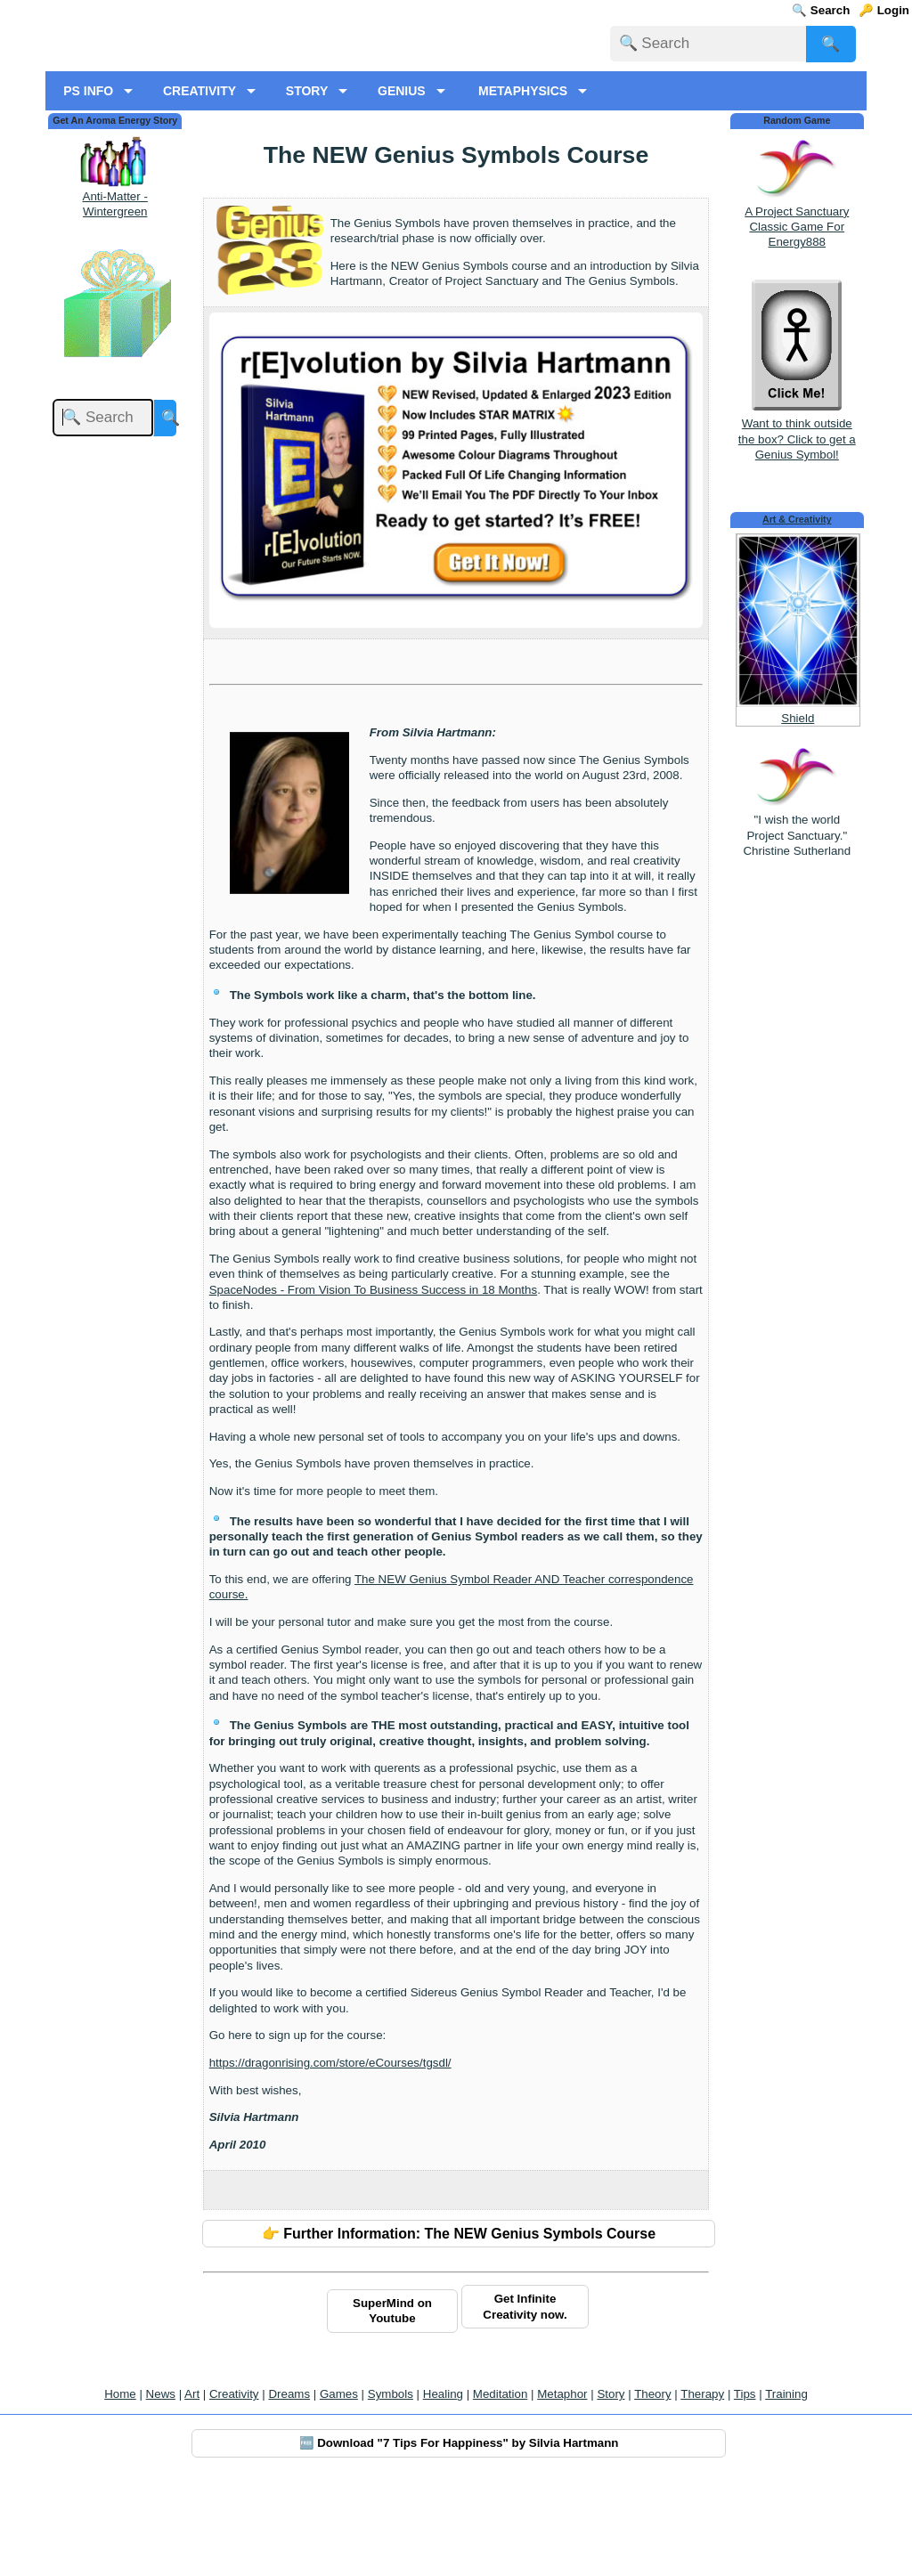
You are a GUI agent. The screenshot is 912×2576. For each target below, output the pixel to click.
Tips (745, 2484)
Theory (652, 2484)
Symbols (390, 2484)
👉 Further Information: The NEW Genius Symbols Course (459, 2323)
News (160, 2484)
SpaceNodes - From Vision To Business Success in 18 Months (373, 1379)
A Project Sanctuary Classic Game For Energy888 (797, 317)
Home (120, 2484)
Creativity (234, 2484)
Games (339, 2484)
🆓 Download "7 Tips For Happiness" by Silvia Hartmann (459, 2533)
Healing (443, 2484)
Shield (797, 808)
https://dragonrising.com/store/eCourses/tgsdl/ (330, 2153)
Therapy (702, 2484)
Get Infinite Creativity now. (524, 2397)
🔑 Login (884, 10)
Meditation (500, 2484)
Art (192, 2484)
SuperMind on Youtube (392, 2401)
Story (610, 2484)
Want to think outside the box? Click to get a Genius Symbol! (797, 522)
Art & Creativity (797, 610)
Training (786, 2484)
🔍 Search (821, 10)
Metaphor (562, 2484)
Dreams (289, 2484)
